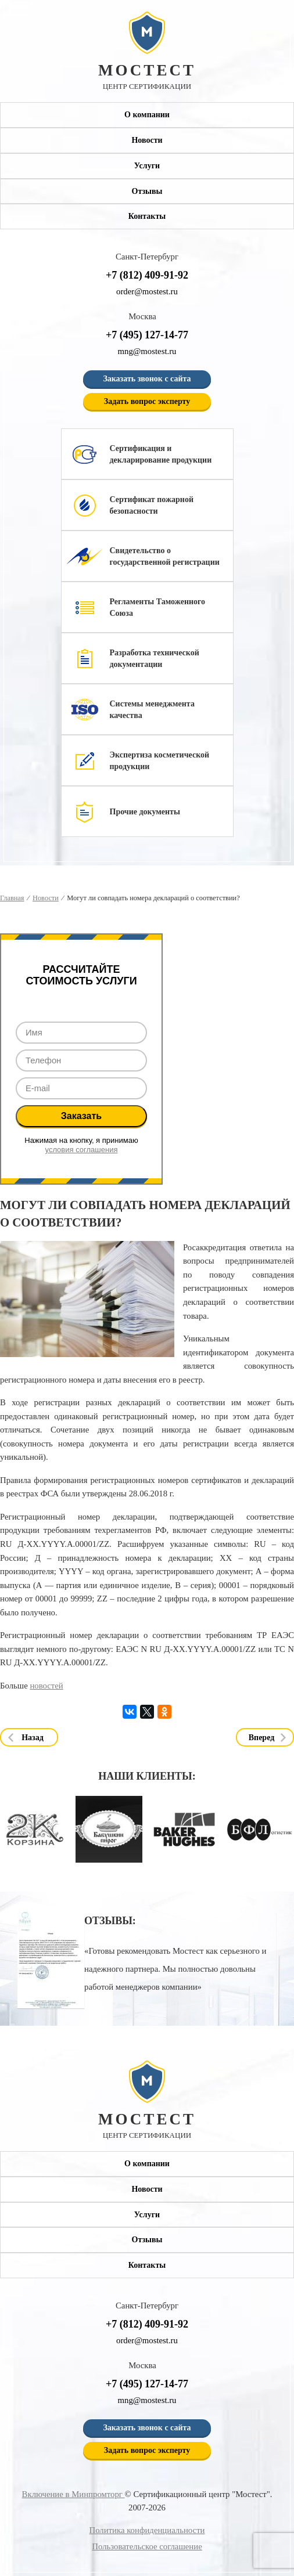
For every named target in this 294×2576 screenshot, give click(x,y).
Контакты (147, 216)
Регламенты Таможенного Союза (158, 607)
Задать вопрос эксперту (147, 401)
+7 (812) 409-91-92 (147, 275)
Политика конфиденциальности (147, 2530)
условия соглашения (81, 1149)
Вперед (262, 1737)
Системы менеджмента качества (152, 709)
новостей (46, 1685)
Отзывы (147, 191)
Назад (32, 1737)
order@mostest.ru (147, 291)
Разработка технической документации (154, 658)
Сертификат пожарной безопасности (151, 505)
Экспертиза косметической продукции (160, 761)
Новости (146, 140)
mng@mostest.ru (147, 351)
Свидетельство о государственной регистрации (165, 556)
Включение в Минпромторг (73, 2494)
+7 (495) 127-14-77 (147, 335)
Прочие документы (145, 811)
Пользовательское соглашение (147, 2546)
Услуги (147, 165)
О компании (147, 114)
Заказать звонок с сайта (147, 378)
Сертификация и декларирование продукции (161, 454)
